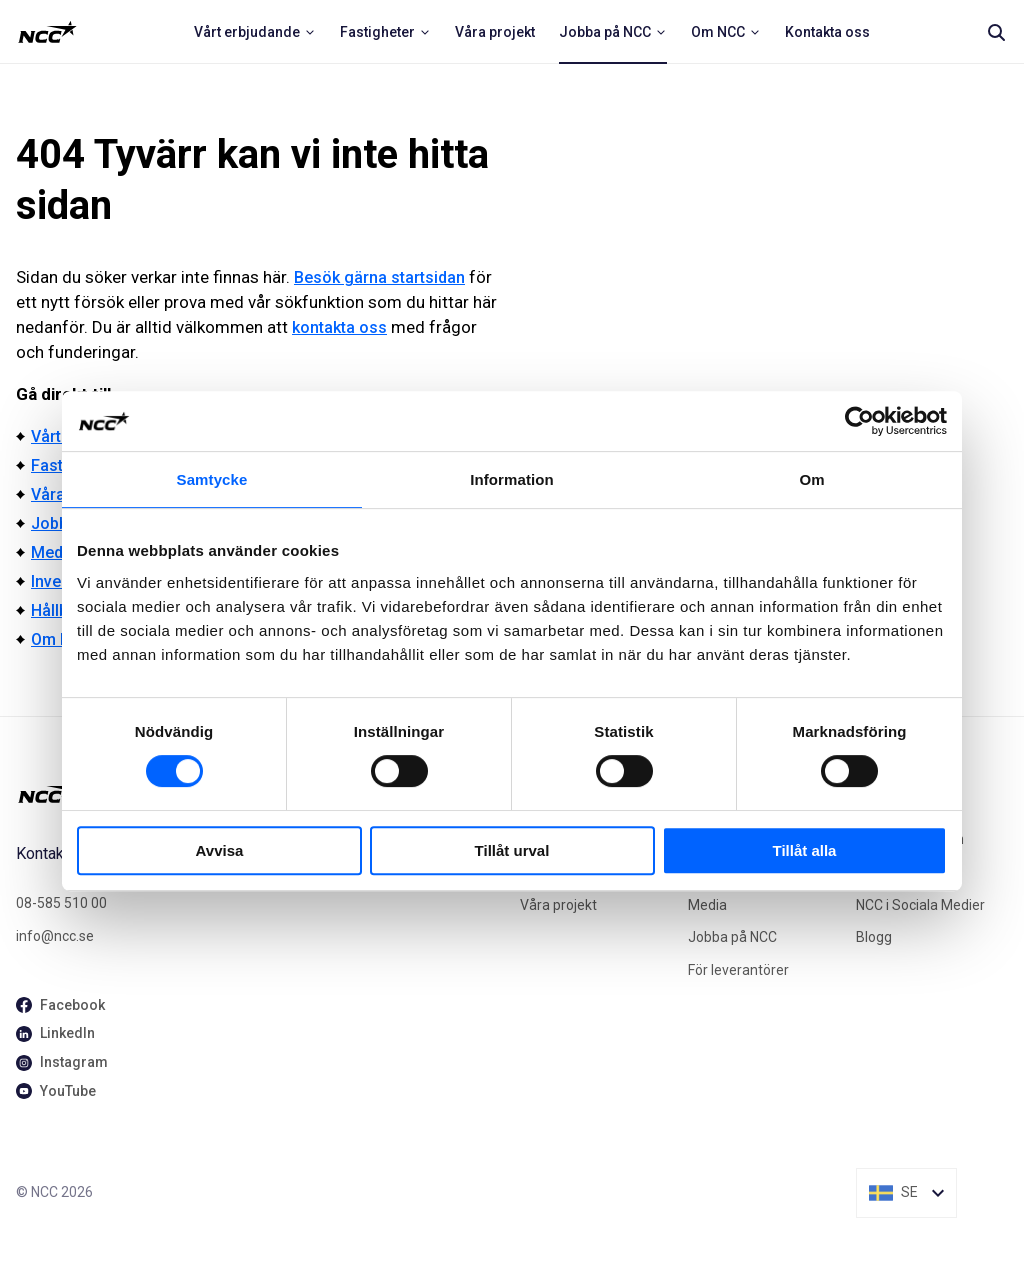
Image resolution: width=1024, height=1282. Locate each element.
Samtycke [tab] (212, 479)
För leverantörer (738, 970)
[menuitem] (255, 32)
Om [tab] (811, 479)
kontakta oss (339, 327)
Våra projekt (558, 905)
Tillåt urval (512, 850)
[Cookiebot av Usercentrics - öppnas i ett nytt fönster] (859, 421)
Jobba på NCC (732, 937)
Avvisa (220, 850)
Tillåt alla (805, 850)
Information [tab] (512, 479)
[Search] (996, 32)
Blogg (874, 937)
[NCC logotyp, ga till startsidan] (47, 32)
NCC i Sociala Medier (920, 905)
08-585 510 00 (61, 903)
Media (53, 552)
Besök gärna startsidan (379, 277)
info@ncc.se (55, 936)
